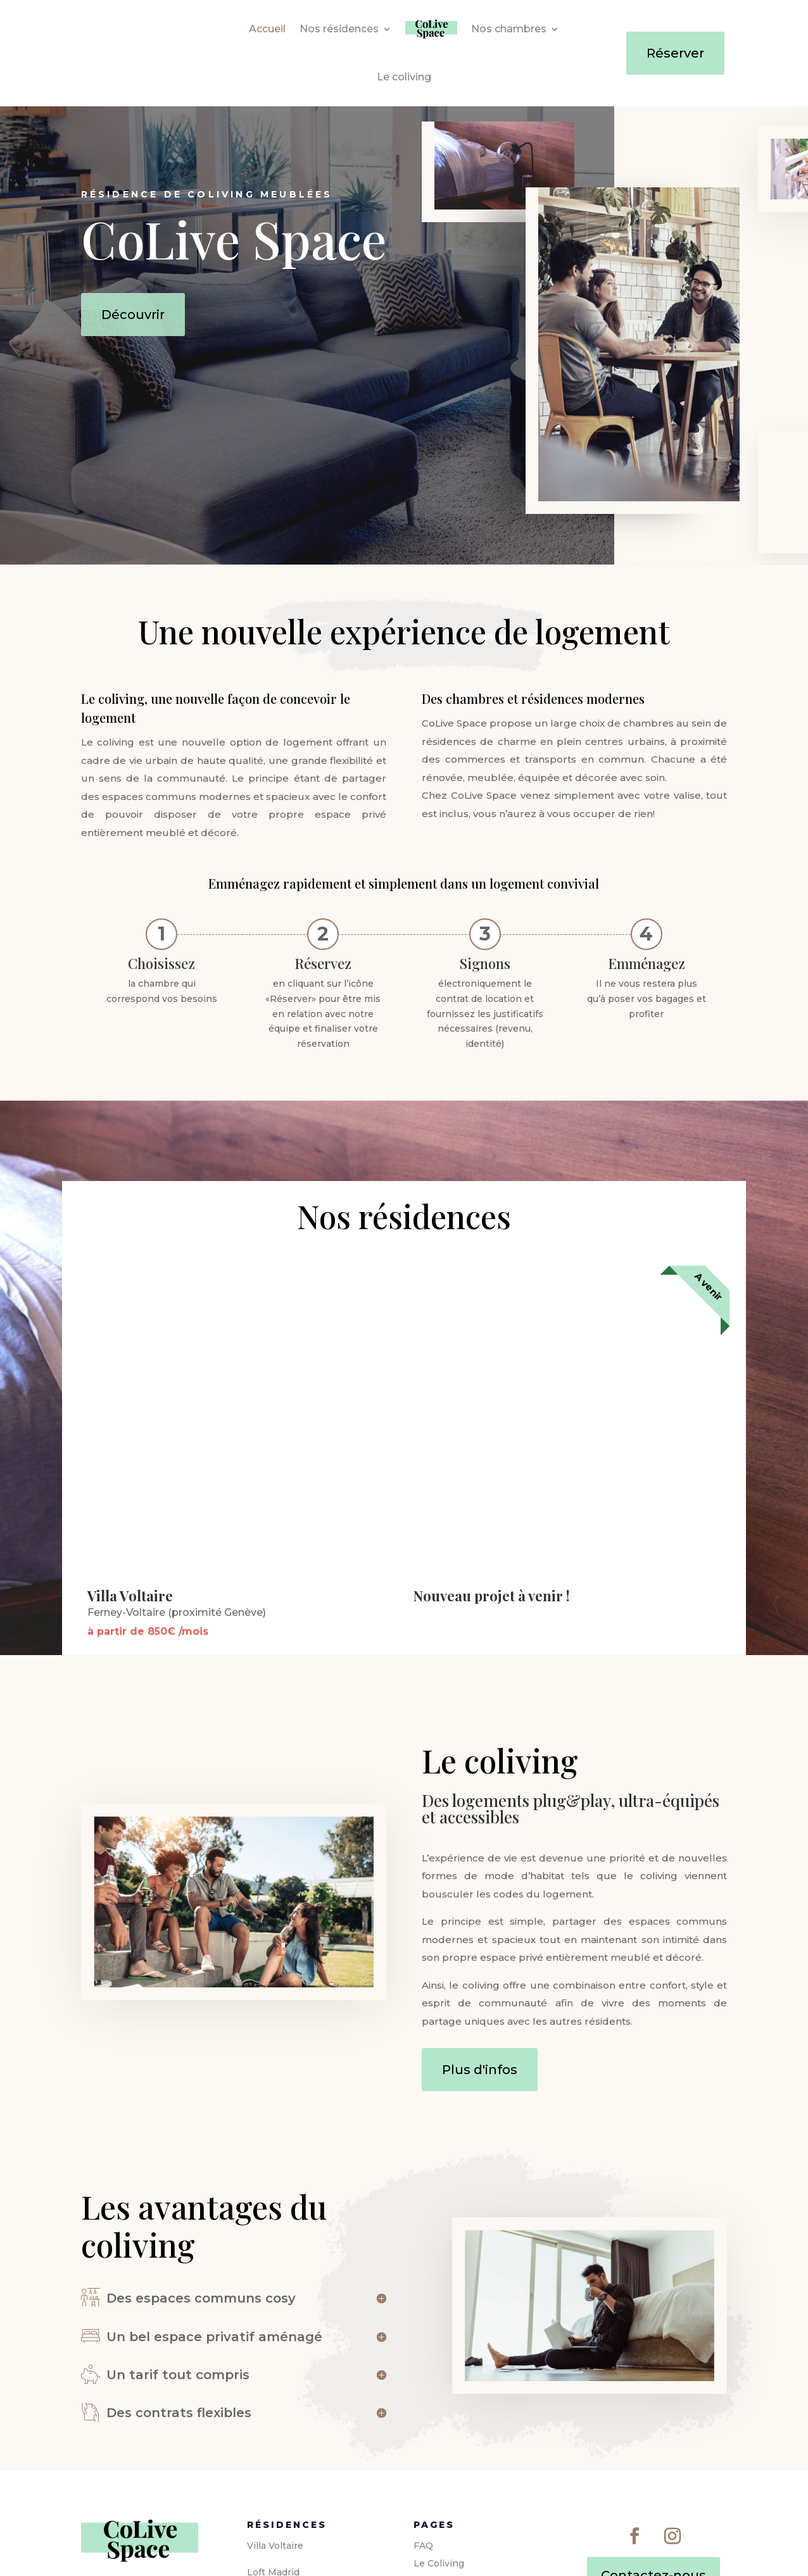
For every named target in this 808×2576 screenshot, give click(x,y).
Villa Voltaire (275, 2430)
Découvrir (133, 314)
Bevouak (195, 2551)
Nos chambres (508, 29)
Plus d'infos (479, 1954)
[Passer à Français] (372, 2552)
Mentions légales (453, 2466)
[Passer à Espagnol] (435, 2552)
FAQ (423, 2430)
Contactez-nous (653, 2460)
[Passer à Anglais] (404, 2552)
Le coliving (404, 77)
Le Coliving (438, 2448)
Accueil (267, 29)
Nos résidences (339, 29)
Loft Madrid (273, 2457)
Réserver (675, 53)
